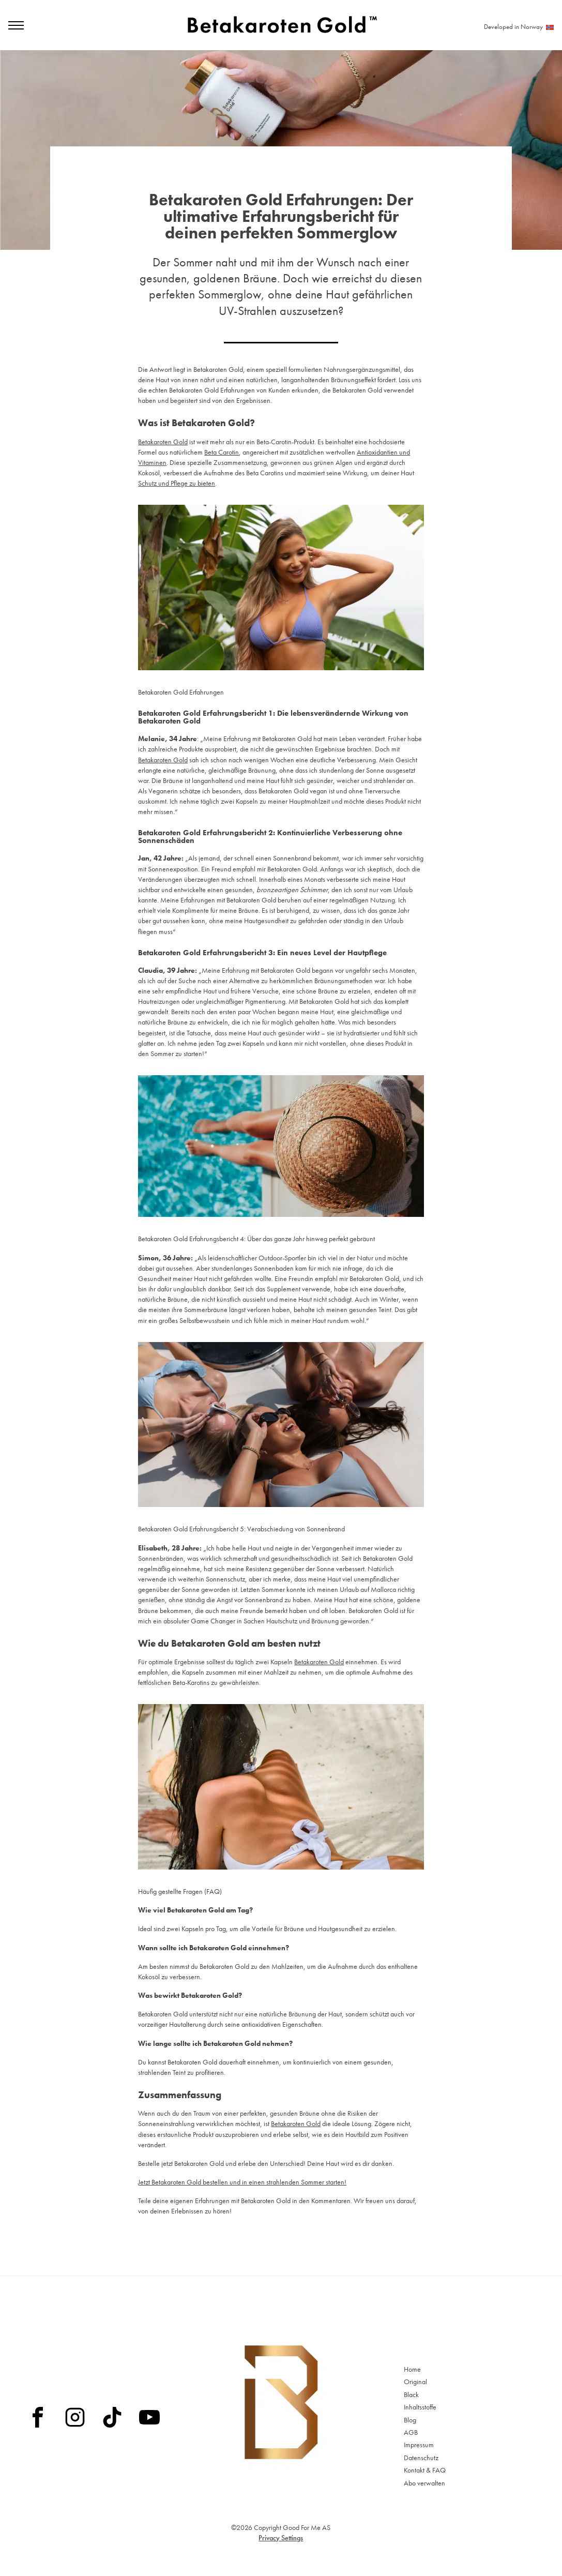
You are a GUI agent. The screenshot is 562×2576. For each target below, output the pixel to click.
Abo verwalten (424, 2483)
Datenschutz (421, 2457)
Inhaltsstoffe (420, 2407)
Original (415, 2381)
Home (412, 2369)
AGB (411, 2432)
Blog (410, 2419)
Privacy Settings (281, 2537)
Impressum (419, 2444)
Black (411, 2394)
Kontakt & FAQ (425, 2470)
